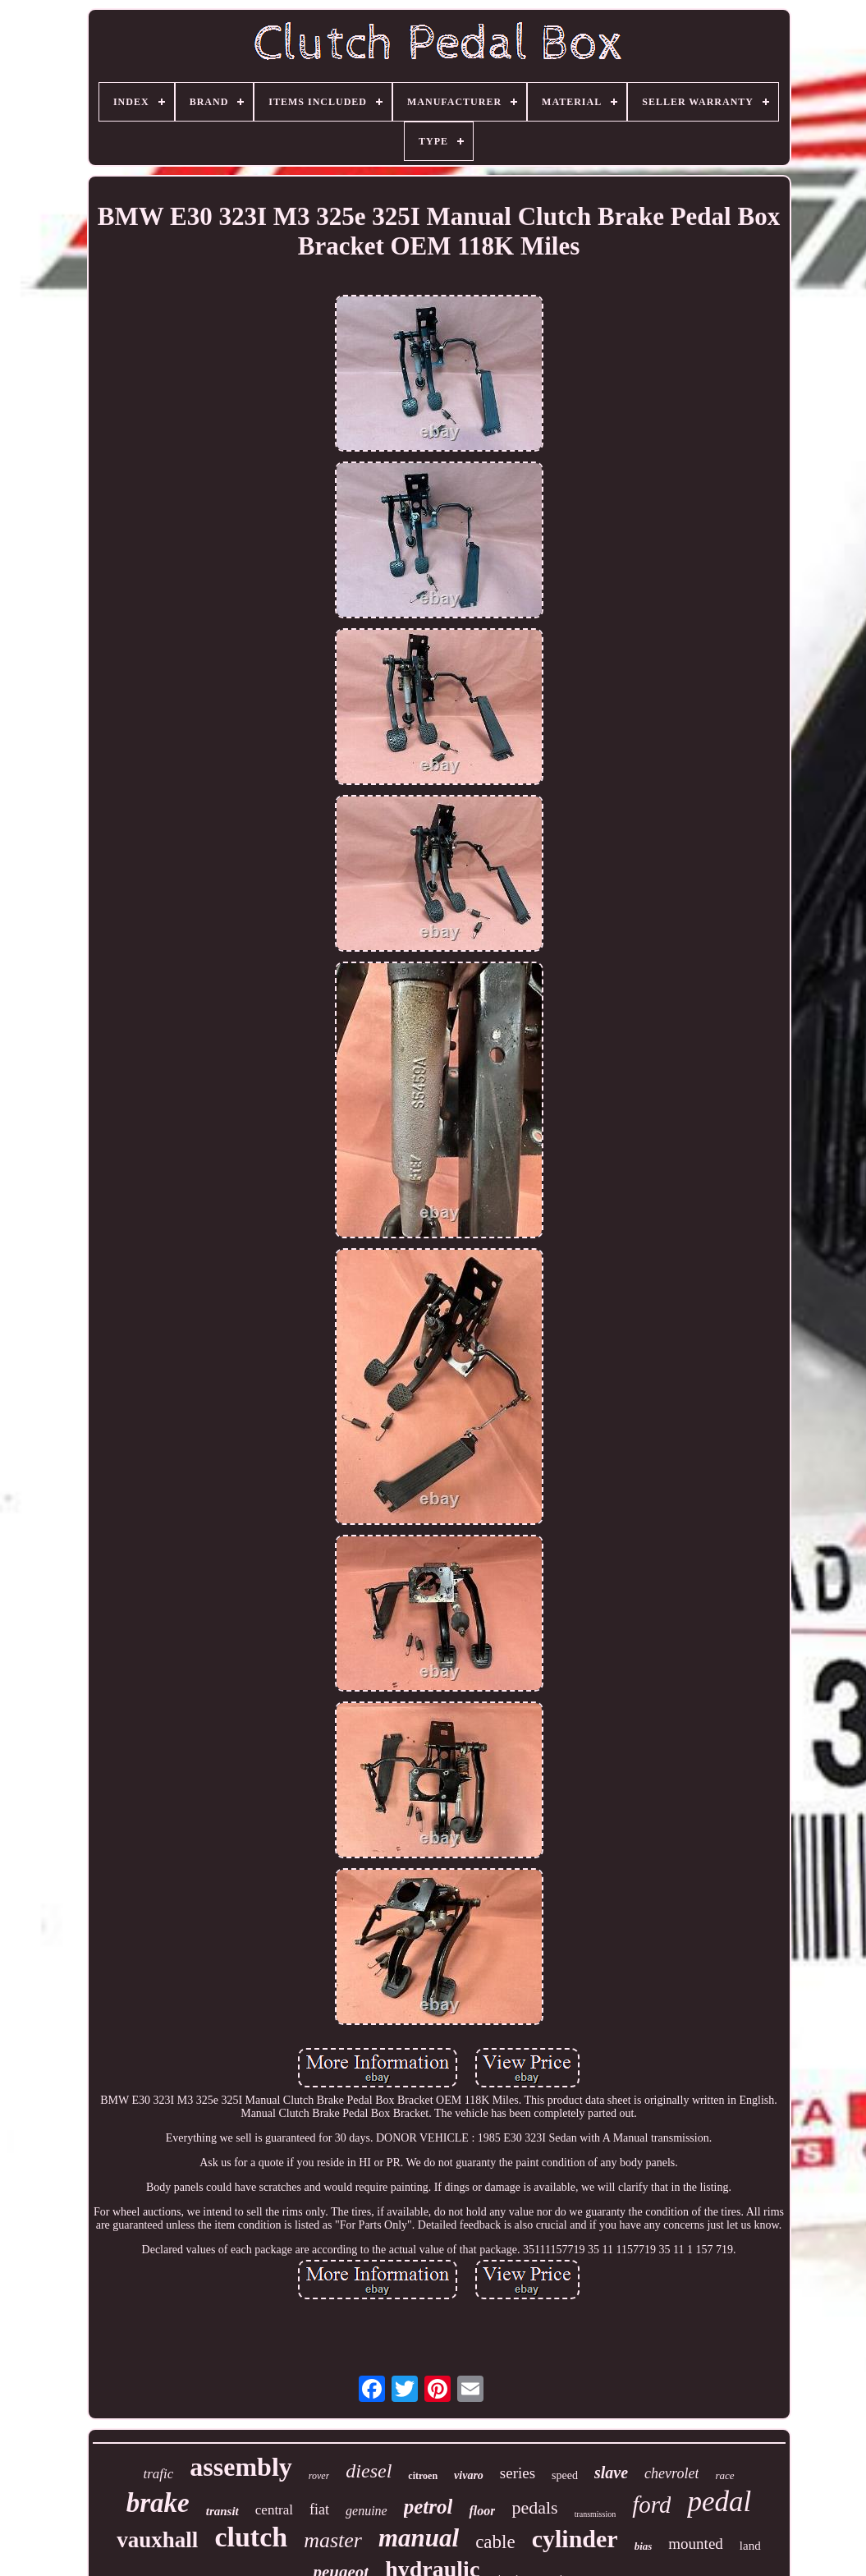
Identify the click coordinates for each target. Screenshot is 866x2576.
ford (651, 2504)
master (333, 2540)
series (517, 2473)
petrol (428, 2507)
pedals (534, 2507)
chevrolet (671, 2473)
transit (222, 2511)
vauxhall (157, 2540)
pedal (719, 2502)
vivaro (468, 2475)
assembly (240, 2467)
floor (482, 2511)
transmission (595, 2514)
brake (158, 2503)
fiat (319, 2509)
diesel (369, 2471)
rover (319, 2476)
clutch (250, 2537)
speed (565, 2475)
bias (644, 2546)
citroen (423, 2476)
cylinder (575, 2538)
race (724, 2475)
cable (495, 2542)
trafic (158, 2474)
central (274, 2510)
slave (611, 2473)
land (750, 2545)
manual (418, 2537)
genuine (366, 2511)
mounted (695, 2543)
